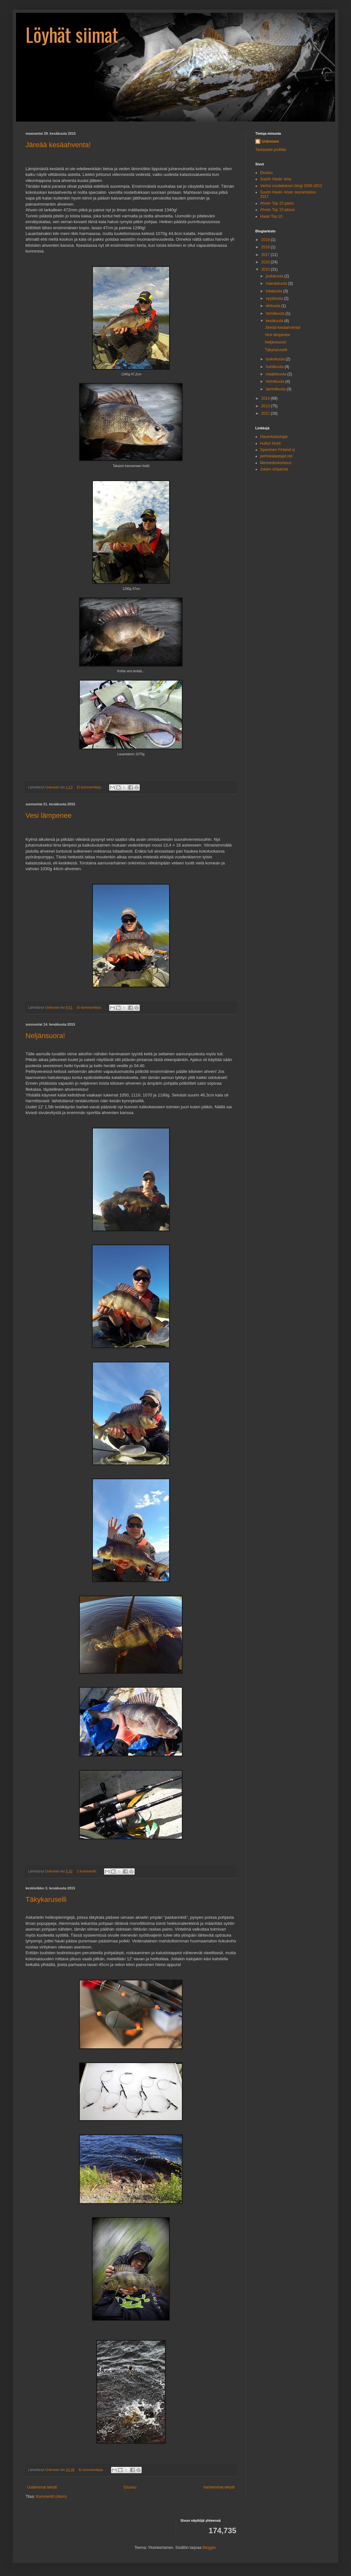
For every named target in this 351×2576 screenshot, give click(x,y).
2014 (266, 398)
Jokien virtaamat (274, 469)
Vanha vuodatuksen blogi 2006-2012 (291, 186)
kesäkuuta (275, 321)
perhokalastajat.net (276, 456)
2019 (266, 239)
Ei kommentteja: (89, 787)
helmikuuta (275, 381)
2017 (266, 254)
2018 (266, 247)
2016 (266, 262)
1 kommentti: (87, 1871)
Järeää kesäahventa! (58, 145)
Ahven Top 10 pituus (277, 209)
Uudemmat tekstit (42, 2487)
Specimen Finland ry (277, 450)
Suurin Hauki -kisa (275, 179)
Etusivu (130, 2487)
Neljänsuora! (45, 1036)
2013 (266, 406)
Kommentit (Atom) (51, 2496)
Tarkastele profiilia (270, 149)
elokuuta (273, 306)
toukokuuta (276, 359)
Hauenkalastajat (274, 436)
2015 (266, 269)
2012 (266, 413)
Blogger (209, 2547)
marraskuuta (277, 283)
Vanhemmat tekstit (219, 2487)
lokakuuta (274, 291)
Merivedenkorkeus (275, 463)
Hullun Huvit (270, 443)
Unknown (270, 141)
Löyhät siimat (72, 34)
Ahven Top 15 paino (277, 203)
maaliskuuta (276, 374)
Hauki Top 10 (271, 216)
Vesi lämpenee (48, 815)
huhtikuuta (275, 367)
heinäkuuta (276, 313)
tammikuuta (276, 389)
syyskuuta (275, 298)
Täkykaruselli (46, 1899)
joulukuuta (275, 276)
